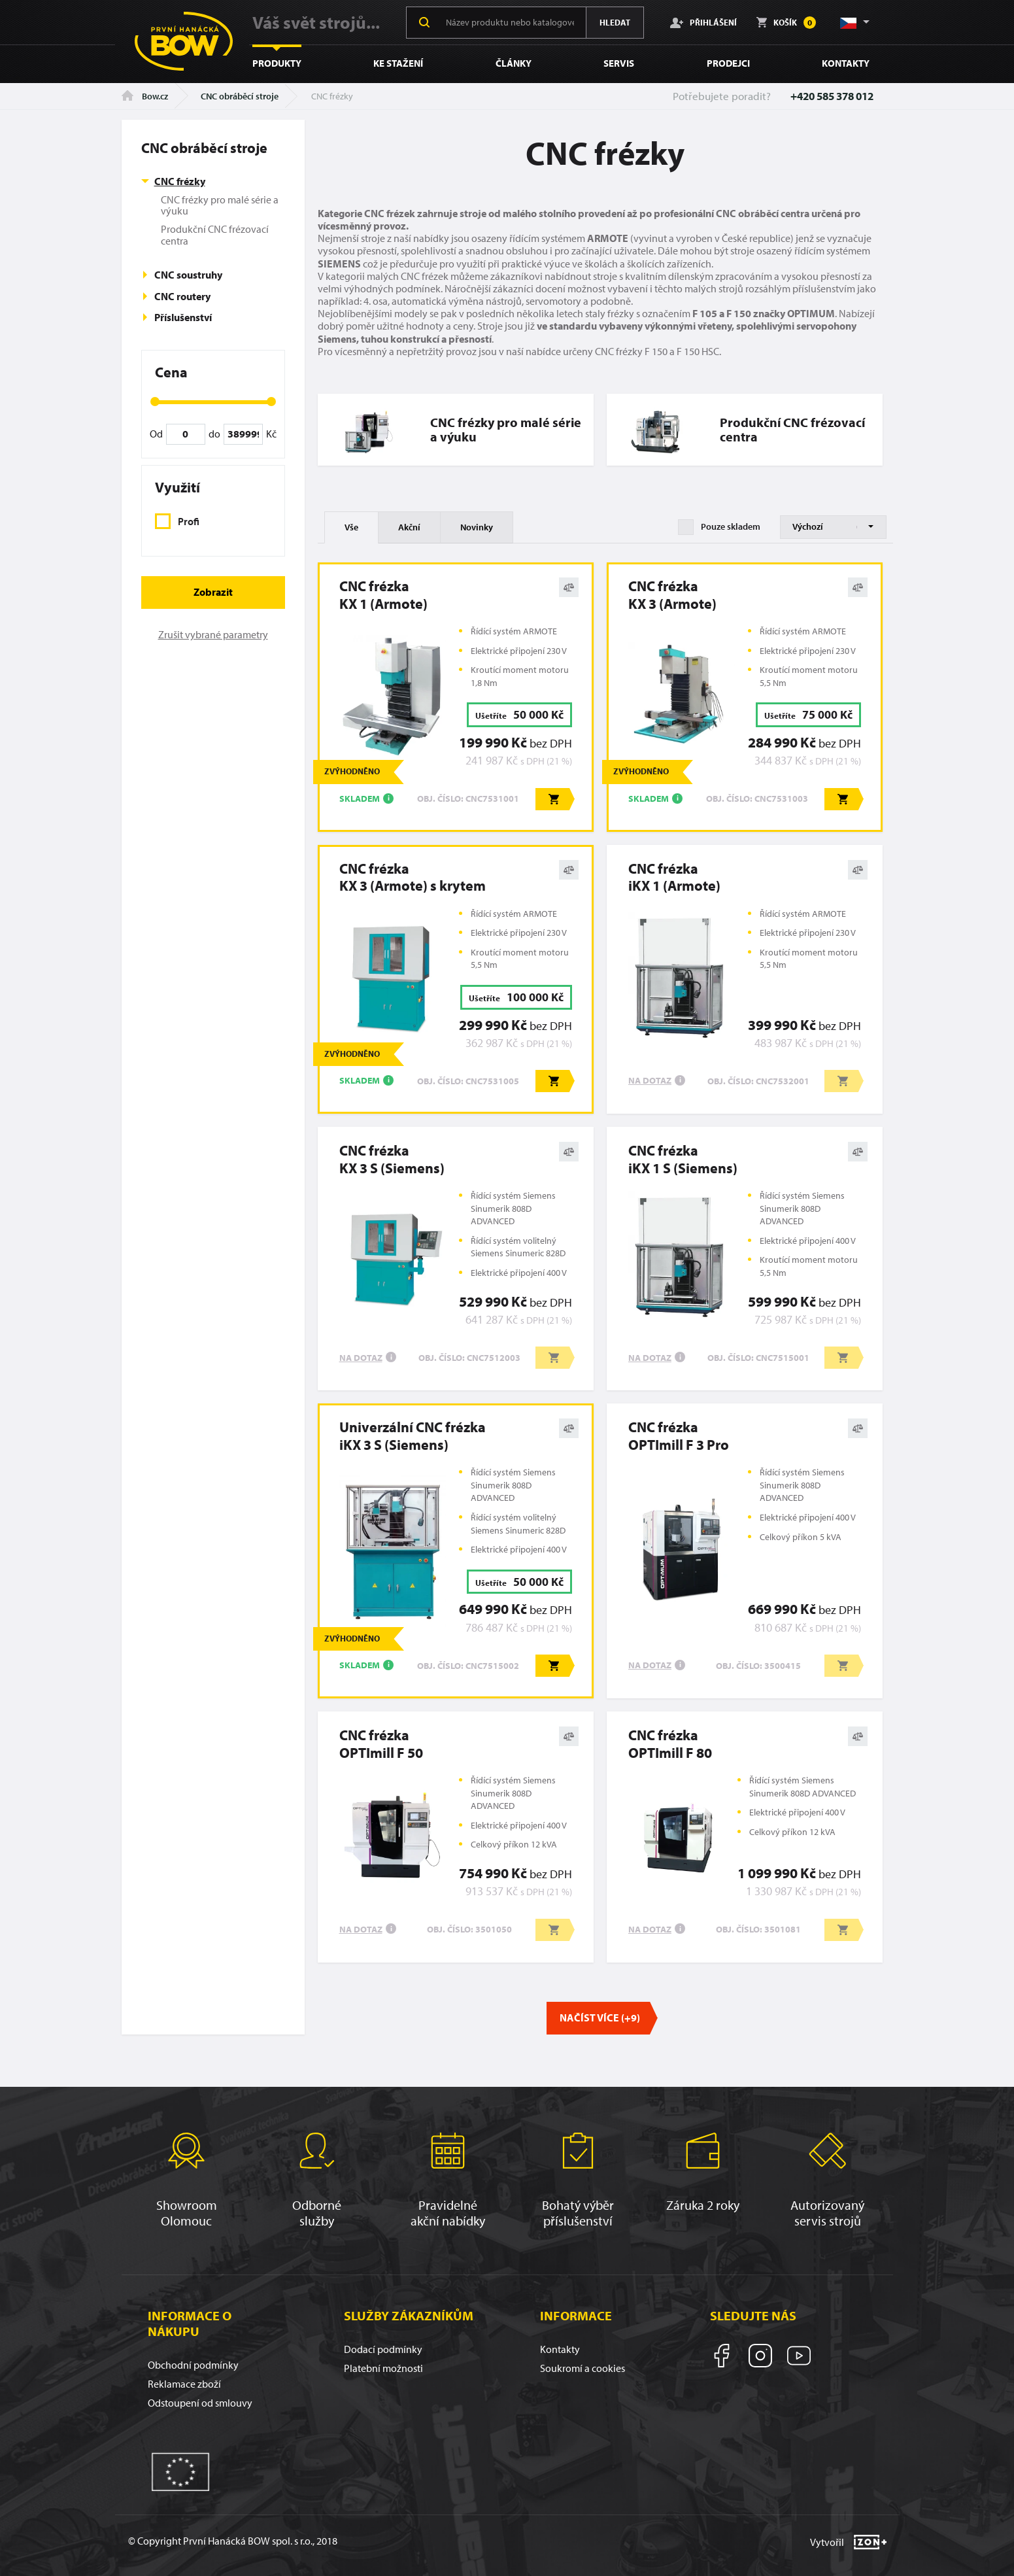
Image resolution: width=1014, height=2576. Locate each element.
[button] (853, 22)
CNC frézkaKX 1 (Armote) (383, 594)
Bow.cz (145, 96)
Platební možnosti (383, 2368)
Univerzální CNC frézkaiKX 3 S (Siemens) (412, 1435)
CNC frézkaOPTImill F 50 (381, 1743)
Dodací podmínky (383, 2349)
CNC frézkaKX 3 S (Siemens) (392, 1159)
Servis (618, 63)
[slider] (155, 401)
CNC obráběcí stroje (240, 96)
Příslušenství (183, 317)
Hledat (615, 22)
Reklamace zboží (184, 2383)
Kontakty (846, 63)
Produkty (276, 63)
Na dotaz (649, 1080)
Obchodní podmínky (193, 2364)
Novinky (476, 527)
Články (514, 63)
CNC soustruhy (188, 274)
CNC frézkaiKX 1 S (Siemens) (682, 1159)
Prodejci (728, 63)
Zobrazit (213, 591)
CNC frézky (179, 181)
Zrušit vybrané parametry (213, 634)
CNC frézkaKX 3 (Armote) (672, 594)
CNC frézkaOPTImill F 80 (670, 1743)
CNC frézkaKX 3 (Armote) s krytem (412, 877)
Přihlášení (703, 22)
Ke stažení (398, 63)
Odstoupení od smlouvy (200, 2402)
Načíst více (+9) (600, 2017)
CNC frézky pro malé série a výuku (220, 205)
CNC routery (182, 296)
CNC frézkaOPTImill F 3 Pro (678, 1435)
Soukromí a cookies (582, 2368)
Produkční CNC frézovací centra (215, 234)
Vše (351, 527)
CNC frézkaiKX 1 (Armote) (674, 877)
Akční (409, 527)
